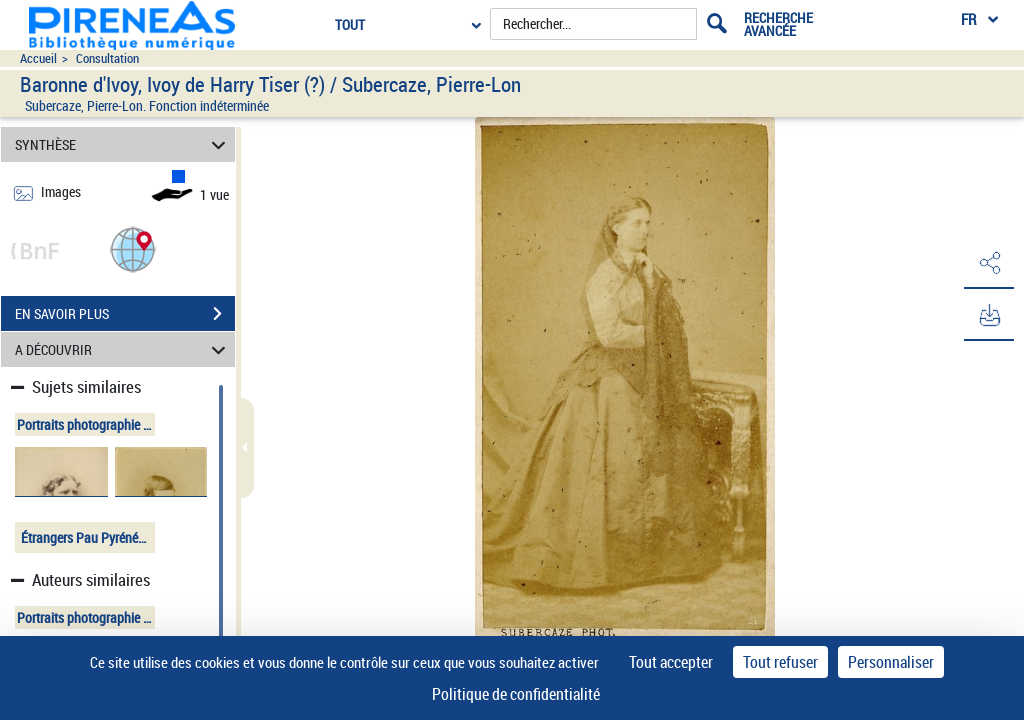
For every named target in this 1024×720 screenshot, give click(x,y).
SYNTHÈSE (123, 144)
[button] (133, 248)
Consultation (107, 58)
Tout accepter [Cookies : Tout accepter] (671, 662)
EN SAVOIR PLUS (125, 314)
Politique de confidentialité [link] (516, 694)
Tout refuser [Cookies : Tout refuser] (780, 662)
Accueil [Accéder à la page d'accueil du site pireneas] (38, 58)
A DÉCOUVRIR (123, 349)
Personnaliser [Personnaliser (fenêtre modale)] (891, 662)
